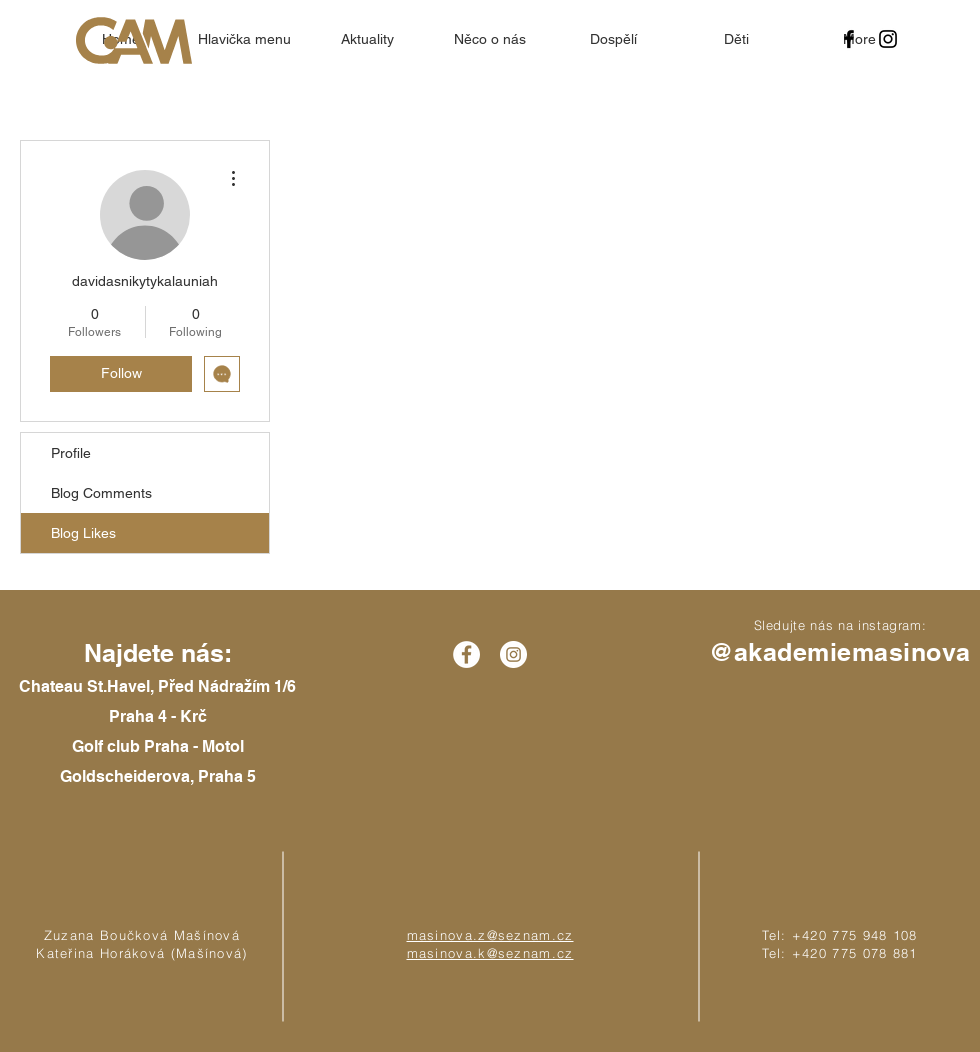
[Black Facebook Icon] (849, 39)
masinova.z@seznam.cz (490, 935)
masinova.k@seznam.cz (490, 953)
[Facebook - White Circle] (466, 654)
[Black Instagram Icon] (888, 39)
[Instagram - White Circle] (513, 654)
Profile (71, 453)
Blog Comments (101, 493)
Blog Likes (83, 533)
